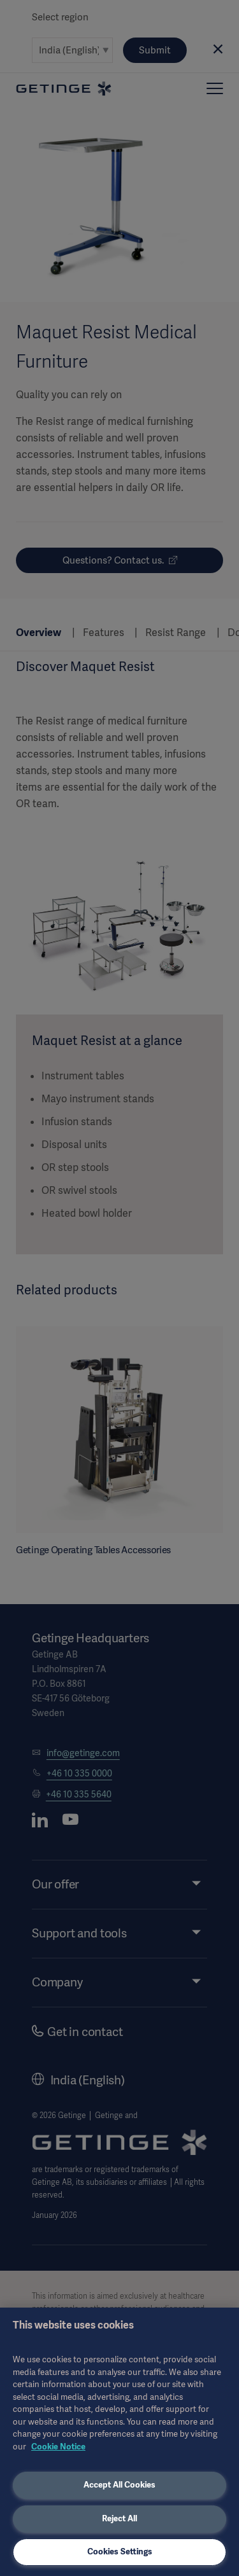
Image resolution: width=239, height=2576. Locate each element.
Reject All (119, 2518)
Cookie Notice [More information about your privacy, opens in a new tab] (58, 2446)
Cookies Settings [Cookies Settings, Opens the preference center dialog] (119, 2551)
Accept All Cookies (119, 2484)
